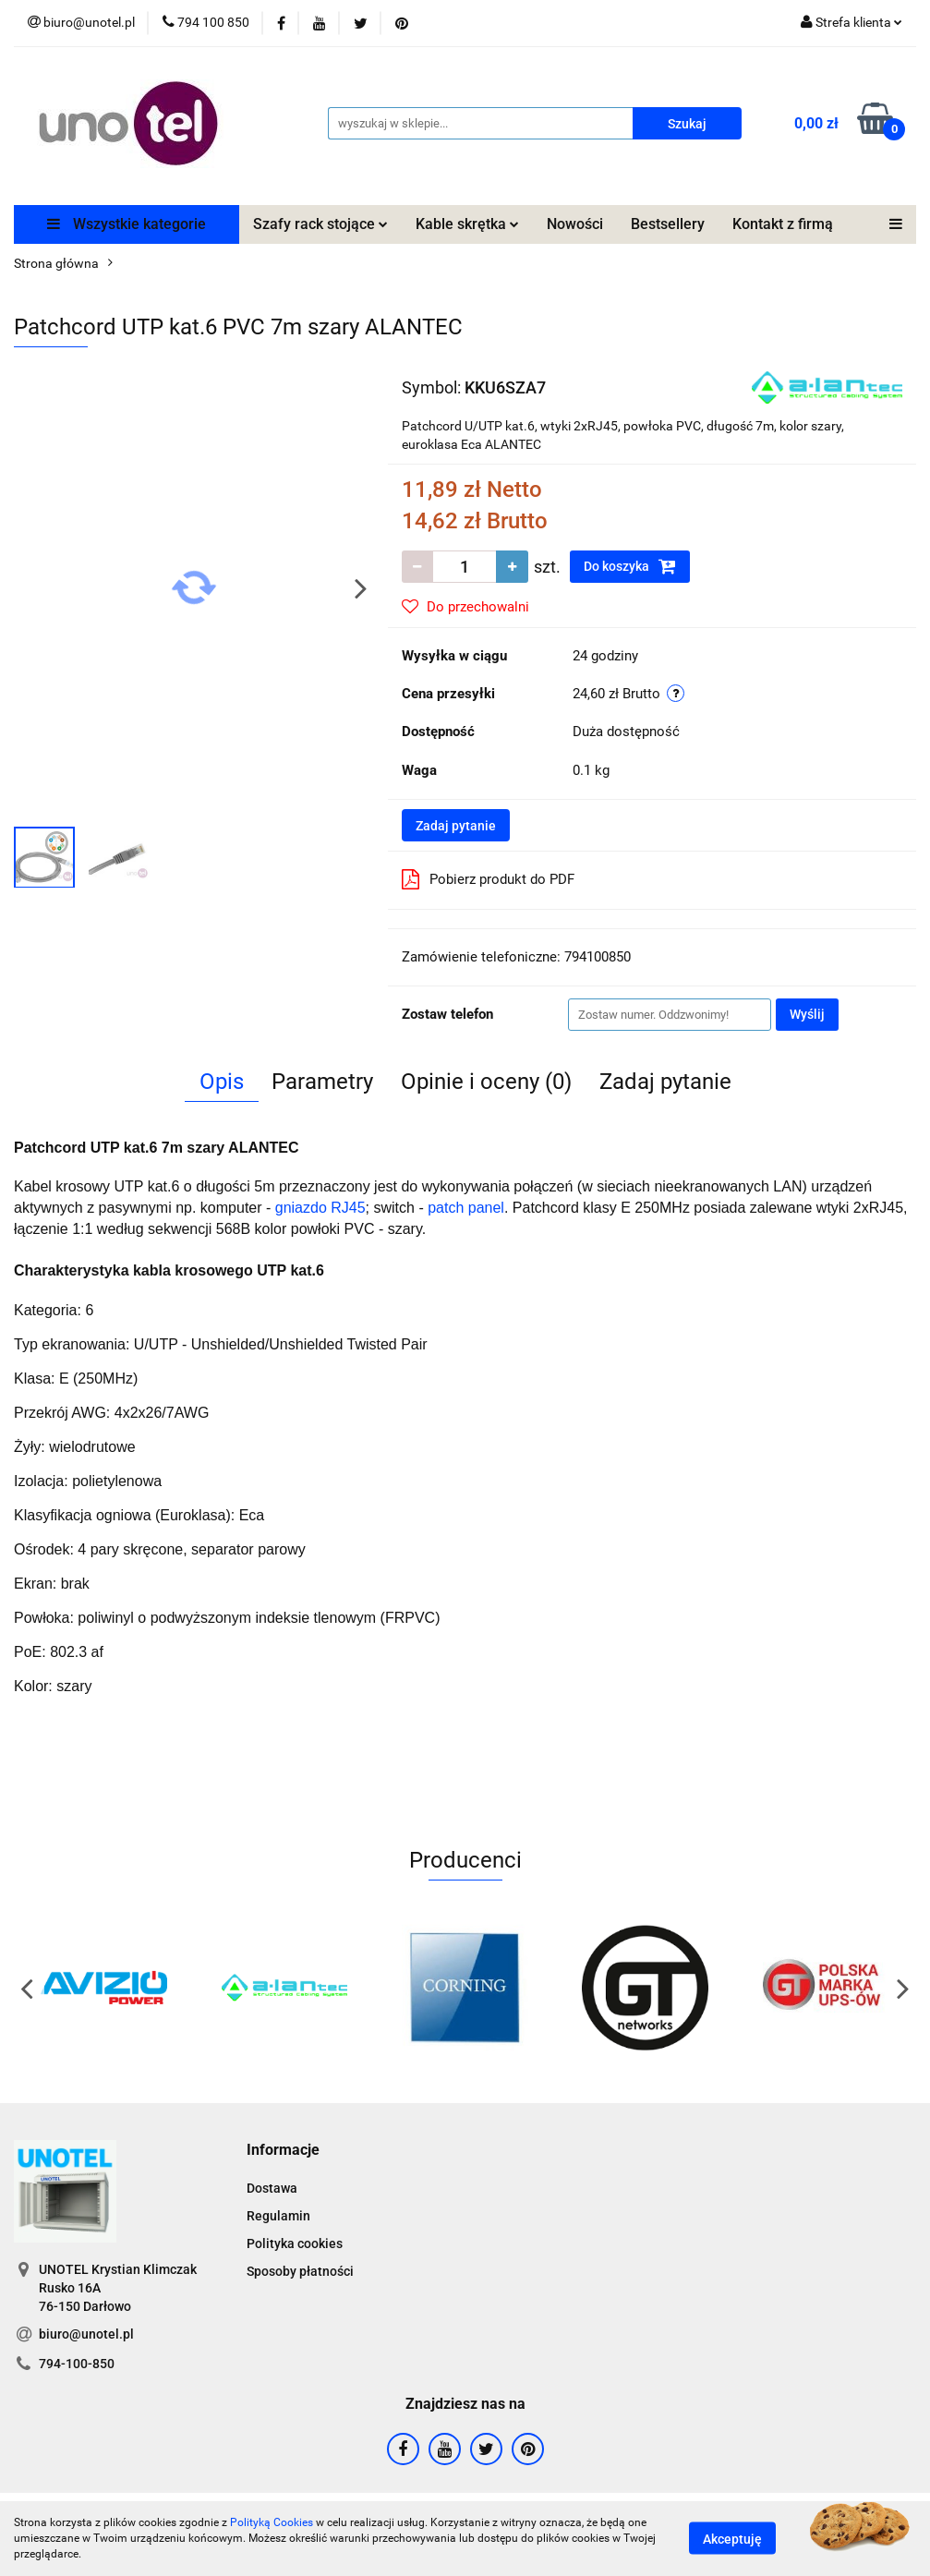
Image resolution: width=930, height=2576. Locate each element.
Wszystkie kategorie (126, 224)
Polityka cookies (295, 2243)
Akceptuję (732, 2539)
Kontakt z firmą (782, 224)
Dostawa (272, 2188)
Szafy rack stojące (320, 224)
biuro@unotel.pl (86, 2334)
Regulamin (278, 2215)
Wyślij (807, 1014)
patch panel (466, 1207)
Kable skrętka (467, 224)
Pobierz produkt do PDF (488, 879)
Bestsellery (668, 224)
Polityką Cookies (271, 2522)
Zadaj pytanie (456, 825)
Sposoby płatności (300, 2271)
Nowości (575, 224)
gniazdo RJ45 (320, 1207)
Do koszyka (630, 566)
